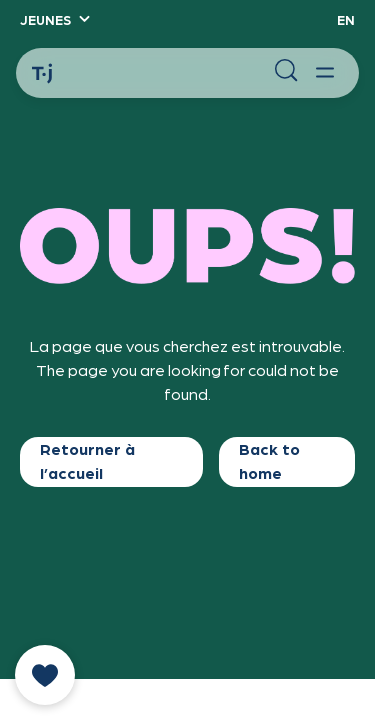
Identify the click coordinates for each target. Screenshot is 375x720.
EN (346, 19)
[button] (54, 20)
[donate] (45, 675)
